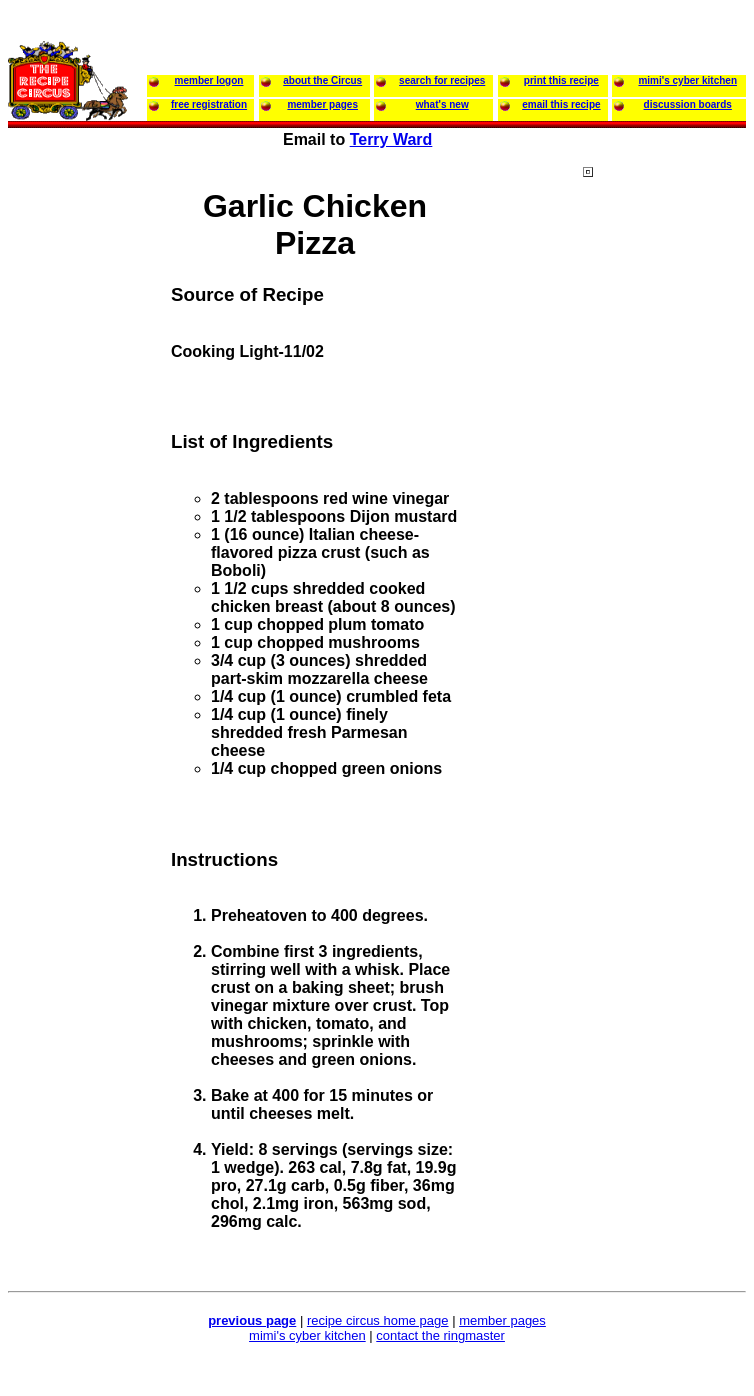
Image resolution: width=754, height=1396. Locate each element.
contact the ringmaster (440, 1335)
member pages (502, 1320)
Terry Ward (391, 139)
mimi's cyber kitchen (307, 1335)
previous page (252, 1320)
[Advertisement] (663, 549)
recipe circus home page (378, 1320)
